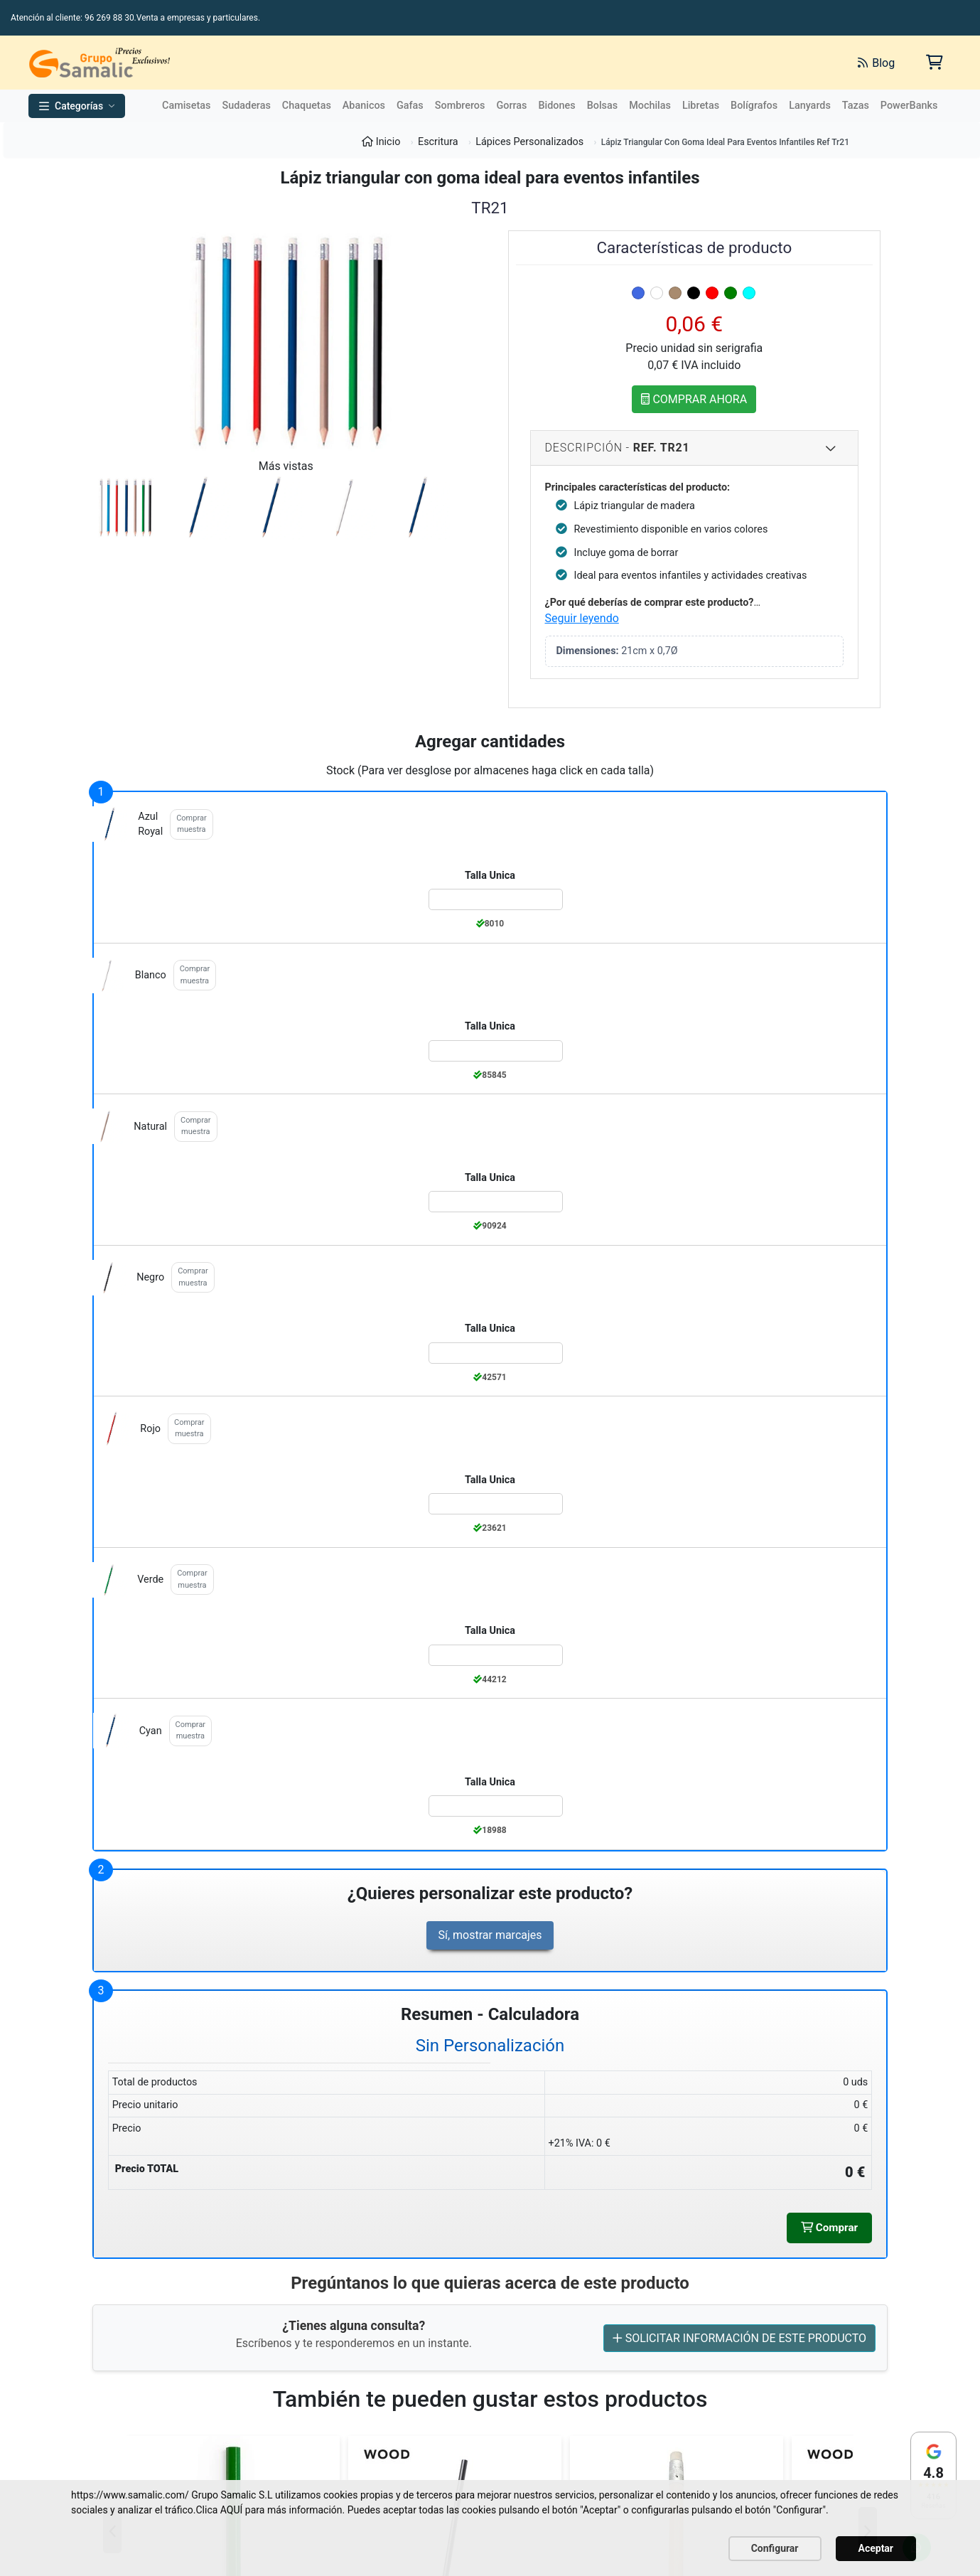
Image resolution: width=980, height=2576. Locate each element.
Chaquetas (306, 106)
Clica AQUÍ (218, 2510)
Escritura (438, 142)
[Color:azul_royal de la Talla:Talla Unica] (496, 899)
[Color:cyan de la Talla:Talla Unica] (496, 1806)
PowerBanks (909, 106)
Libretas (700, 106)
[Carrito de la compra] (933, 62)
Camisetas (186, 106)
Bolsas (602, 106)
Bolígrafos (754, 106)
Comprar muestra (191, 824)
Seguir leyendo (582, 618)
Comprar (828, 2228)
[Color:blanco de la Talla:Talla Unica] (496, 1051)
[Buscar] (687, 62)
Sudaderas (246, 106)
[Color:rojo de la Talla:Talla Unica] (496, 1503)
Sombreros (460, 106)
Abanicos (364, 106)
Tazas (855, 106)
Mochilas (650, 106)
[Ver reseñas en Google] (933, 2475)
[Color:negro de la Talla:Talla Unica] (496, 1353)
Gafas (410, 106)
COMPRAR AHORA (694, 398)
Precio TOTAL (146, 2169)
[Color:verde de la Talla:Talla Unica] (496, 1655)
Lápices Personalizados (529, 142)
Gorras (511, 106)
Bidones (556, 106)
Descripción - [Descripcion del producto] (691, 447)
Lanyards (810, 106)
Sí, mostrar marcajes (490, 1935)
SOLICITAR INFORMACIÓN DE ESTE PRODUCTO (739, 2339)
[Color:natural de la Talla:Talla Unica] (496, 1201)
